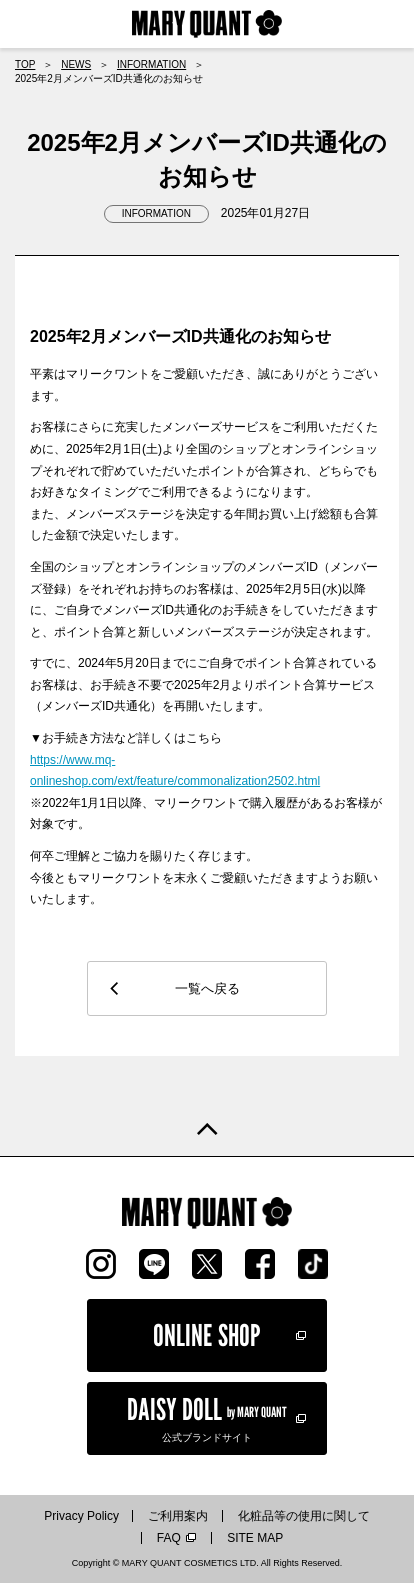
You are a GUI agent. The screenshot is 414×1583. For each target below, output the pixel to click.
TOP (25, 64)
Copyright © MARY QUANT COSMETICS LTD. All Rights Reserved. (207, 1563)
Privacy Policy (81, 1516)
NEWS (76, 64)
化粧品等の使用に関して (304, 1516)
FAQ (169, 1538)
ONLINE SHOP (207, 1335)
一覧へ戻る (207, 988)
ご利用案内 (178, 1516)
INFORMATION (151, 64)
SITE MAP (255, 1538)
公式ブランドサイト (207, 1417)
